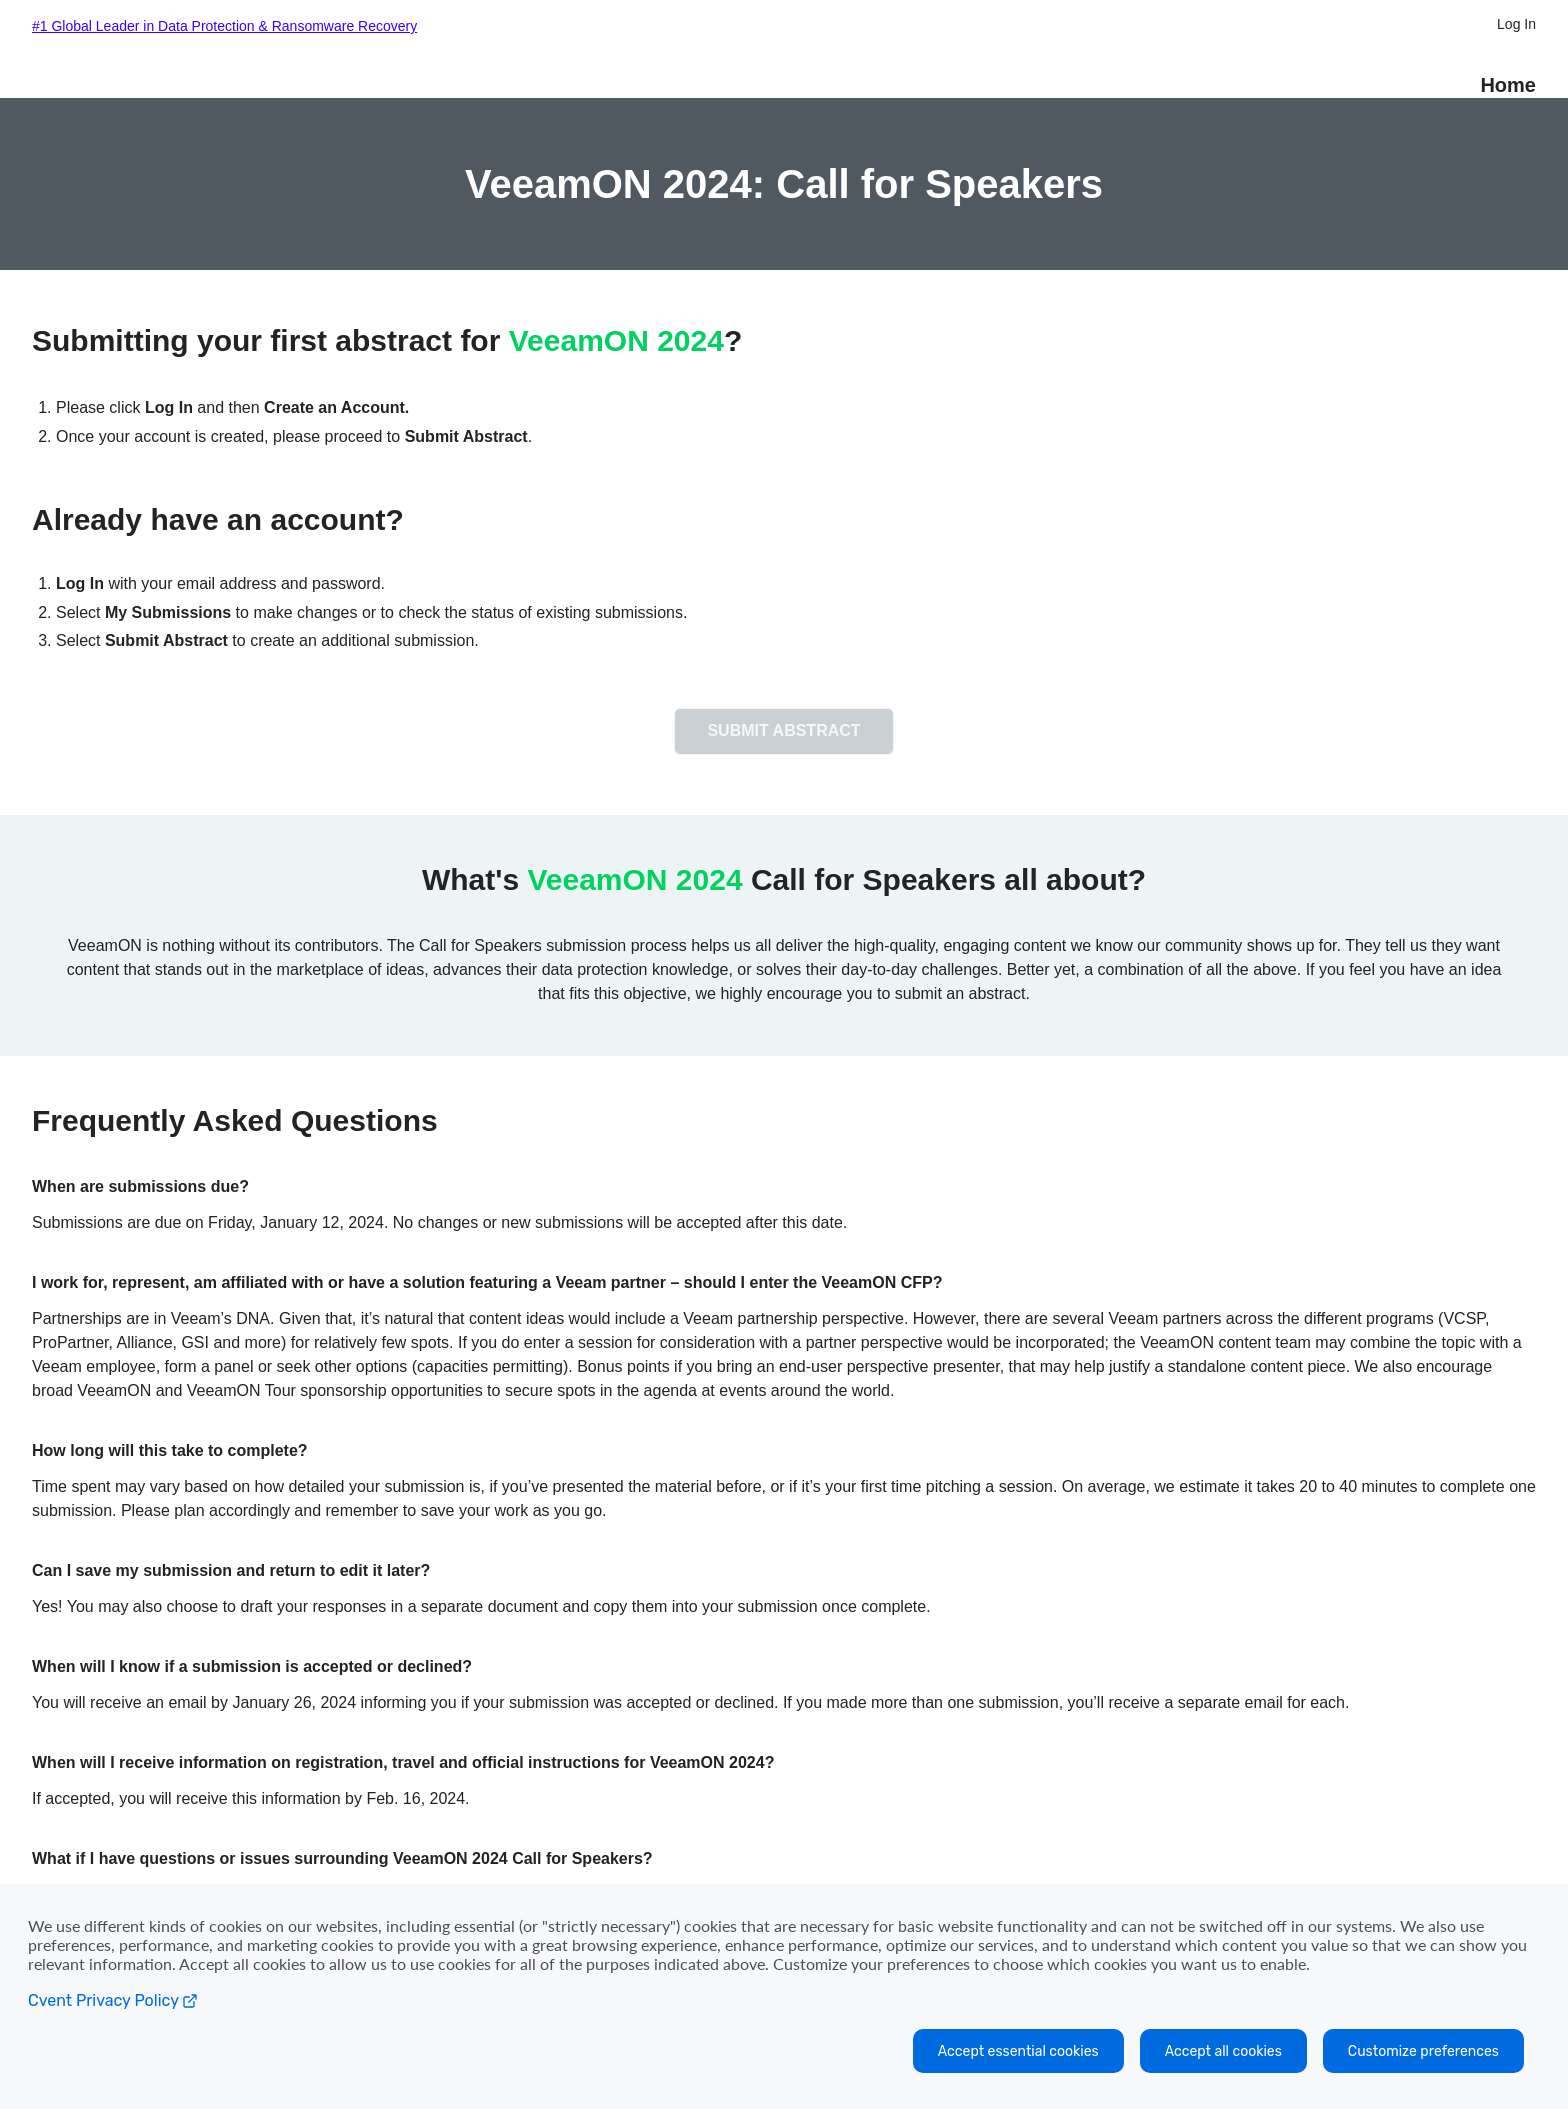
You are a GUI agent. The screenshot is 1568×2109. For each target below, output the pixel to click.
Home (1508, 85)
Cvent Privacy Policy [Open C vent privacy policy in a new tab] (113, 2000)
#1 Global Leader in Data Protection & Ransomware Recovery (224, 26)
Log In (1516, 24)
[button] (784, 745)
